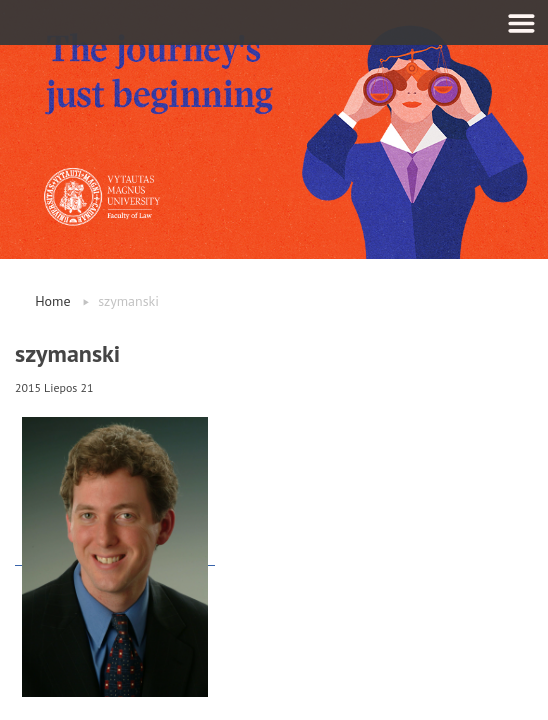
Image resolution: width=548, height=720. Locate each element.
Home (52, 301)
